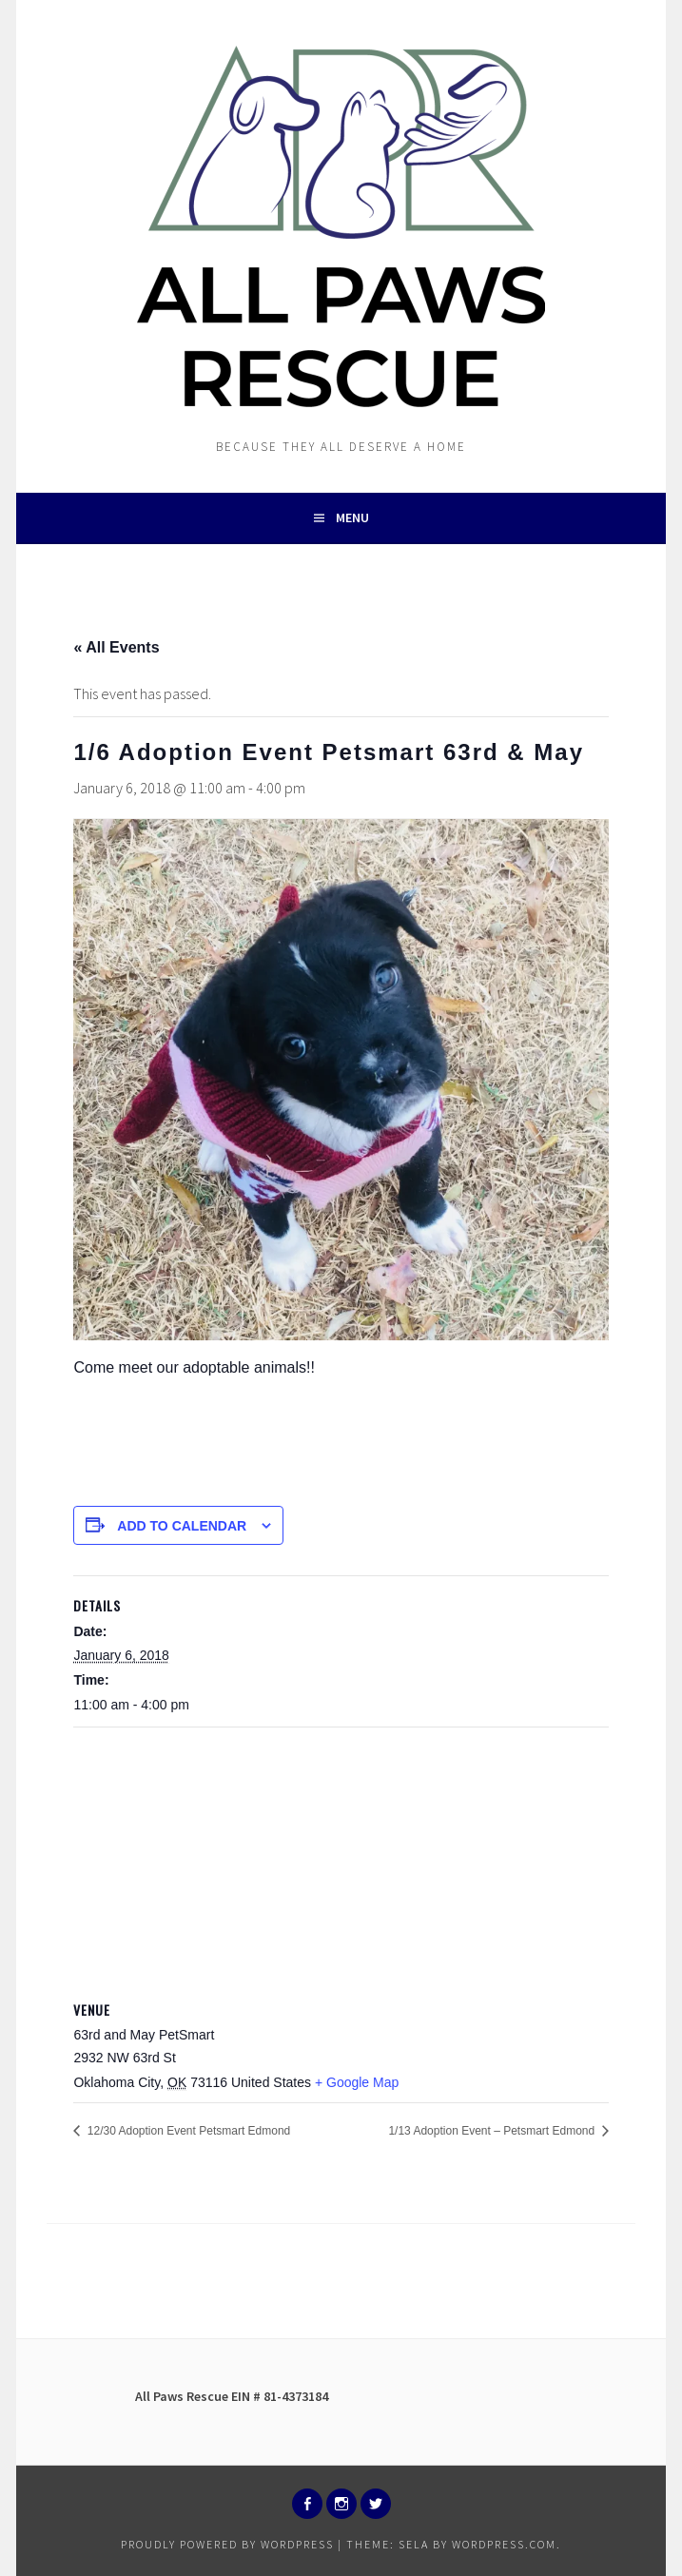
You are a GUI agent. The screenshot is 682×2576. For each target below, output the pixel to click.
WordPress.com (504, 2544)
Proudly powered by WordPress (227, 2544)
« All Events (116, 647)
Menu (352, 517)
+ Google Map (357, 2082)
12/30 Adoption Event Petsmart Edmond (187, 2130)
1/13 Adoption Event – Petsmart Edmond (492, 2130)
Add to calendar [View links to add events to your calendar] (181, 1525)
